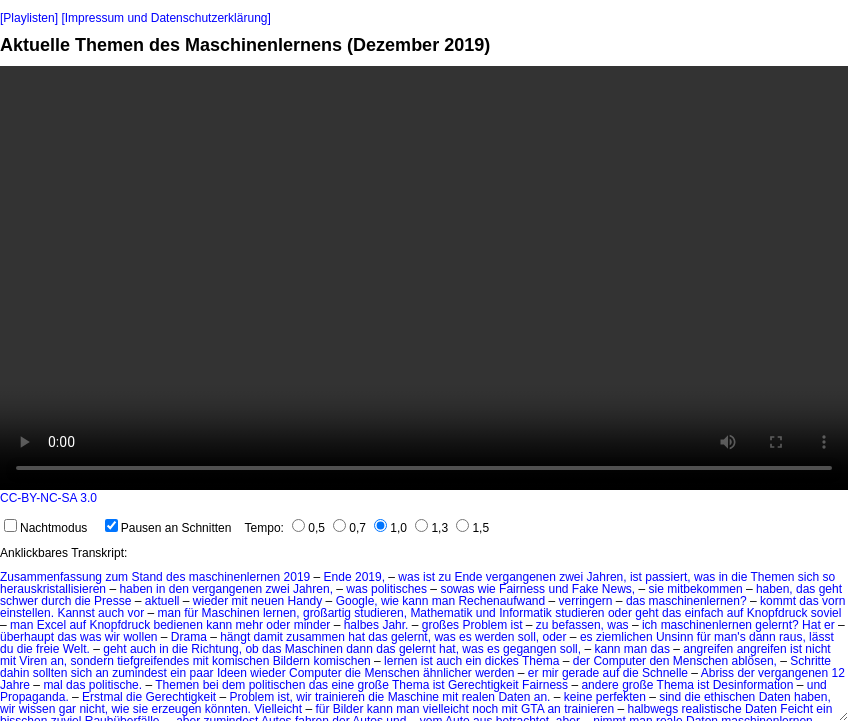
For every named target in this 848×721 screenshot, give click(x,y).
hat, (449, 649)
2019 (297, 577)
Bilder (348, 709)
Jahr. (395, 625)
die (739, 577)
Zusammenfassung (51, 577)
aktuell (162, 601)
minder (312, 625)
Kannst (75, 613)
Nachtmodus (45, 528)
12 (838, 673)
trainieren (340, 697)
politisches (399, 589)
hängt (235, 637)
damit (268, 637)
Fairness (522, 589)
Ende (338, 577)
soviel (826, 613)
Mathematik (441, 613)
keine (578, 697)
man (443, 601)
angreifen (708, 649)
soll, (528, 637)
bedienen (177, 625)
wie (487, 589)
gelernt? (776, 625)
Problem (484, 625)
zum (116, 577)
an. (542, 697)
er (829, 625)
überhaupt (27, 637)
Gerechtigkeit (483, 685)
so (829, 577)
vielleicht (446, 709)
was (408, 577)
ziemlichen (624, 637)
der (581, 661)
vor (135, 613)
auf (735, 613)
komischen (240, 661)
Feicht (796, 709)
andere (599, 685)
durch (56, 601)
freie (47, 649)
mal (52, 685)
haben (135, 589)
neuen (267, 601)
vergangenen (521, 577)
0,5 (308, 528)
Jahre (15, 685)
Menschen (700, 661)
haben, (774, 589)
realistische (712, 709)
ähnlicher (447, 673)
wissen (37, 709)
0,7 (349, 528)
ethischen (729, 697)
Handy (305, 601)
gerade (580, 673)
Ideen (232, 673)
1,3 (431, 528)
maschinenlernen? (698, 601)
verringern (586, 601)
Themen (772, 577)
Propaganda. (34, 697)
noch (485, 709)
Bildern (291, 661)
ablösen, (754, 661)
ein (474, 661)
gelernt (417, 649)
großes (440, 625)
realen (478, 697)
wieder (210, 601)
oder (620, 613)
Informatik (525, 613)
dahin (14, 673)
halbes (361, 625)
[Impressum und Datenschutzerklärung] (165, 18)
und (558, 589)
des (175, 577)
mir (550, 673)
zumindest (139, 673)
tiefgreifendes (153, 661)
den (179, 589)
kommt (778, 601)
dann (762, 637)
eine (342, 685)
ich (649, 625)
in (723, 577)
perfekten (621, 697)
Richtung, (216, 649)
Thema (540, 661)
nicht (817, 649)
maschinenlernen (234, 577)
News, (618, 589)
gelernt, (411, 637)
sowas (457, 589)
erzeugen (176, 709)
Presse (112, 601)
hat (356, 637)
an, (58, 661)
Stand (146, 577)
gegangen (529, 649)
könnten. (228, 709)
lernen (400, 661)
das (805, 589)
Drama (189, 637)
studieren (579, 613)
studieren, (380, 613)
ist (429, 577)
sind (670, 697)
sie (656, 589)
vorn (833, 601)
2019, (370, 577)
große (372, 685)
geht (830, 589)
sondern (92, 661)
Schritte (810, 661)
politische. (115, 685)
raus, (792, 637)
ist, (285, 697)
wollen (140, 637)
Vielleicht (278, 709)
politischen (277, 685)
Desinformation (753, 685)
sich (808, 577)
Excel (51, 625)
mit (240, 601)
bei (211, 685)
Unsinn (674, 637)
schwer (19, 601)
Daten (514, 697)
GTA (532, 709)
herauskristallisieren (53, 589)
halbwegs (653, 709)
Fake (585, 589)
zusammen (315, 637)
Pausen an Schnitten (168, 528)
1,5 (472, 528)
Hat (811, 625)
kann (415, 601)
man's (730, 637)
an (101, 673)
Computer (619, 661)
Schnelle (665, 673)
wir (112, 637)
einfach (704, 613)
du (6, 649)
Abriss (717, 673)
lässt (821, 637)
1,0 (390, 528)
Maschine (413, 697)
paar (202, 673)
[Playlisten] (29, 18)
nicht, (93, 709)
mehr (249, 625)
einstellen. (27, 613)
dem (233, 685)
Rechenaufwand (501, 601)
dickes (502, 661)
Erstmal (102, 697)
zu (444, 577)
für (191, 613)
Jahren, (607, 577)
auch (111, 613)
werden (494, 637)
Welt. (76, 649)
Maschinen (231, 613)
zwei (571, 577)
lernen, (281, 613)
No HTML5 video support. (424, 278)
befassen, (578, 625)
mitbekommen (704, 589)
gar (67, 709)
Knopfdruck (777, 613)
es (465, 637)
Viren (33, 661)
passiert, (667, 577)
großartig (327, 613)
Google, (357, 601)
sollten (50, 673)
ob (251, 649)
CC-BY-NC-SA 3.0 (48, 498)
